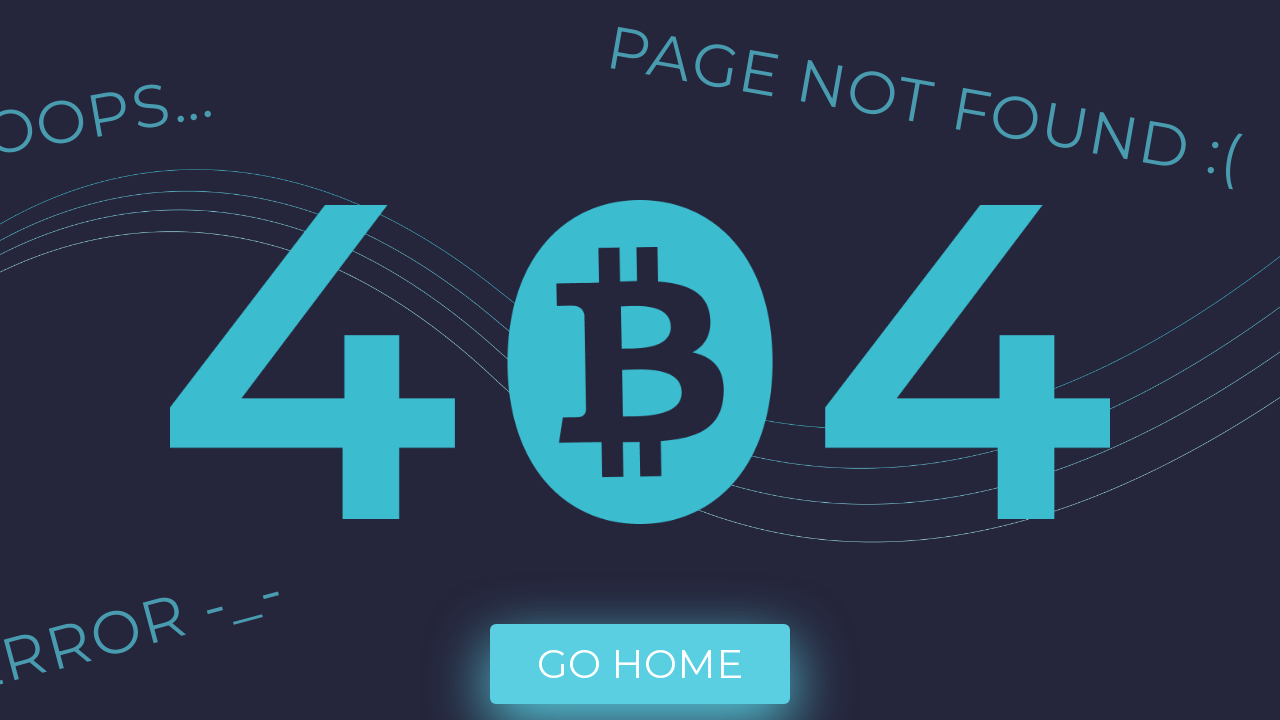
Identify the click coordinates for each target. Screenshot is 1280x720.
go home (640, 663)
